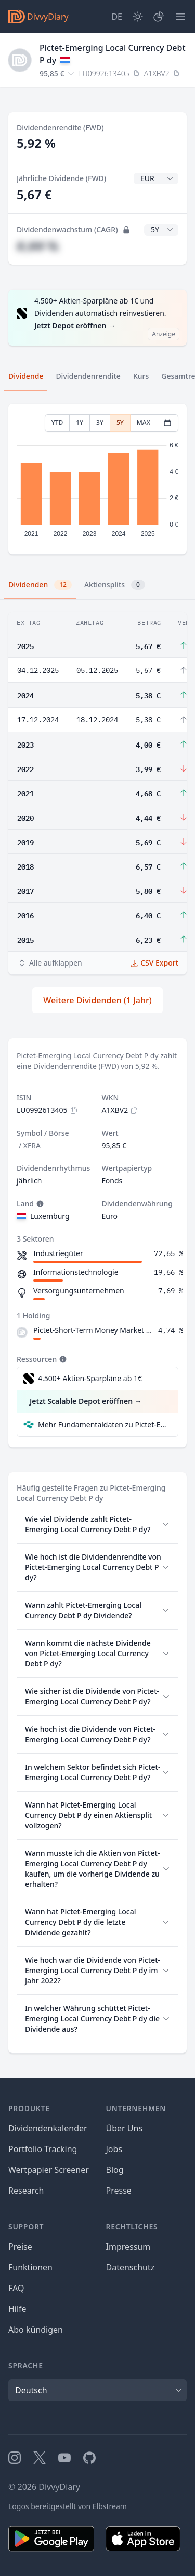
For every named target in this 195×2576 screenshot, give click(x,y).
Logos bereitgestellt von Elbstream (67, 2506)
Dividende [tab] (25, 376)
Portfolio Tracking (42, 2149)
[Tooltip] (39, 1204)
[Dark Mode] (137, 16)
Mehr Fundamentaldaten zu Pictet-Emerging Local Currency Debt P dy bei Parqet (104, 1424)
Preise (20, 2246)
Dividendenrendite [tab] (88, 376)
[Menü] (180, 16)
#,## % (37, 245)
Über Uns (124, 2128)
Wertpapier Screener (48, 2169)
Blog (115, 2169)
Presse (119, 2190)
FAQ (16, 2288)
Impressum (128, 2246)
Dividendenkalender (47, 2128)
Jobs (114, 2149)
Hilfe (17, 2309)
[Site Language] (116, 16)
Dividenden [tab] (40, 585)
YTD (57, 422)
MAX (143, 422)
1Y (79, 422)
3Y (99, 422)
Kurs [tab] (141, 376)
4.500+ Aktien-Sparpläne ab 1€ (90, 1378)
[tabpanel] (97, 479)
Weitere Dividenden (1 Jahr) (97, 1000)
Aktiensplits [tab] (114, 585)
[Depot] (158, 16)
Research (26, 2190)
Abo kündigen (35, 2329)
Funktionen (30, 2267)
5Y (120, 422)
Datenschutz (130, 2267)
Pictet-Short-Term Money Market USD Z (93, 1330)
